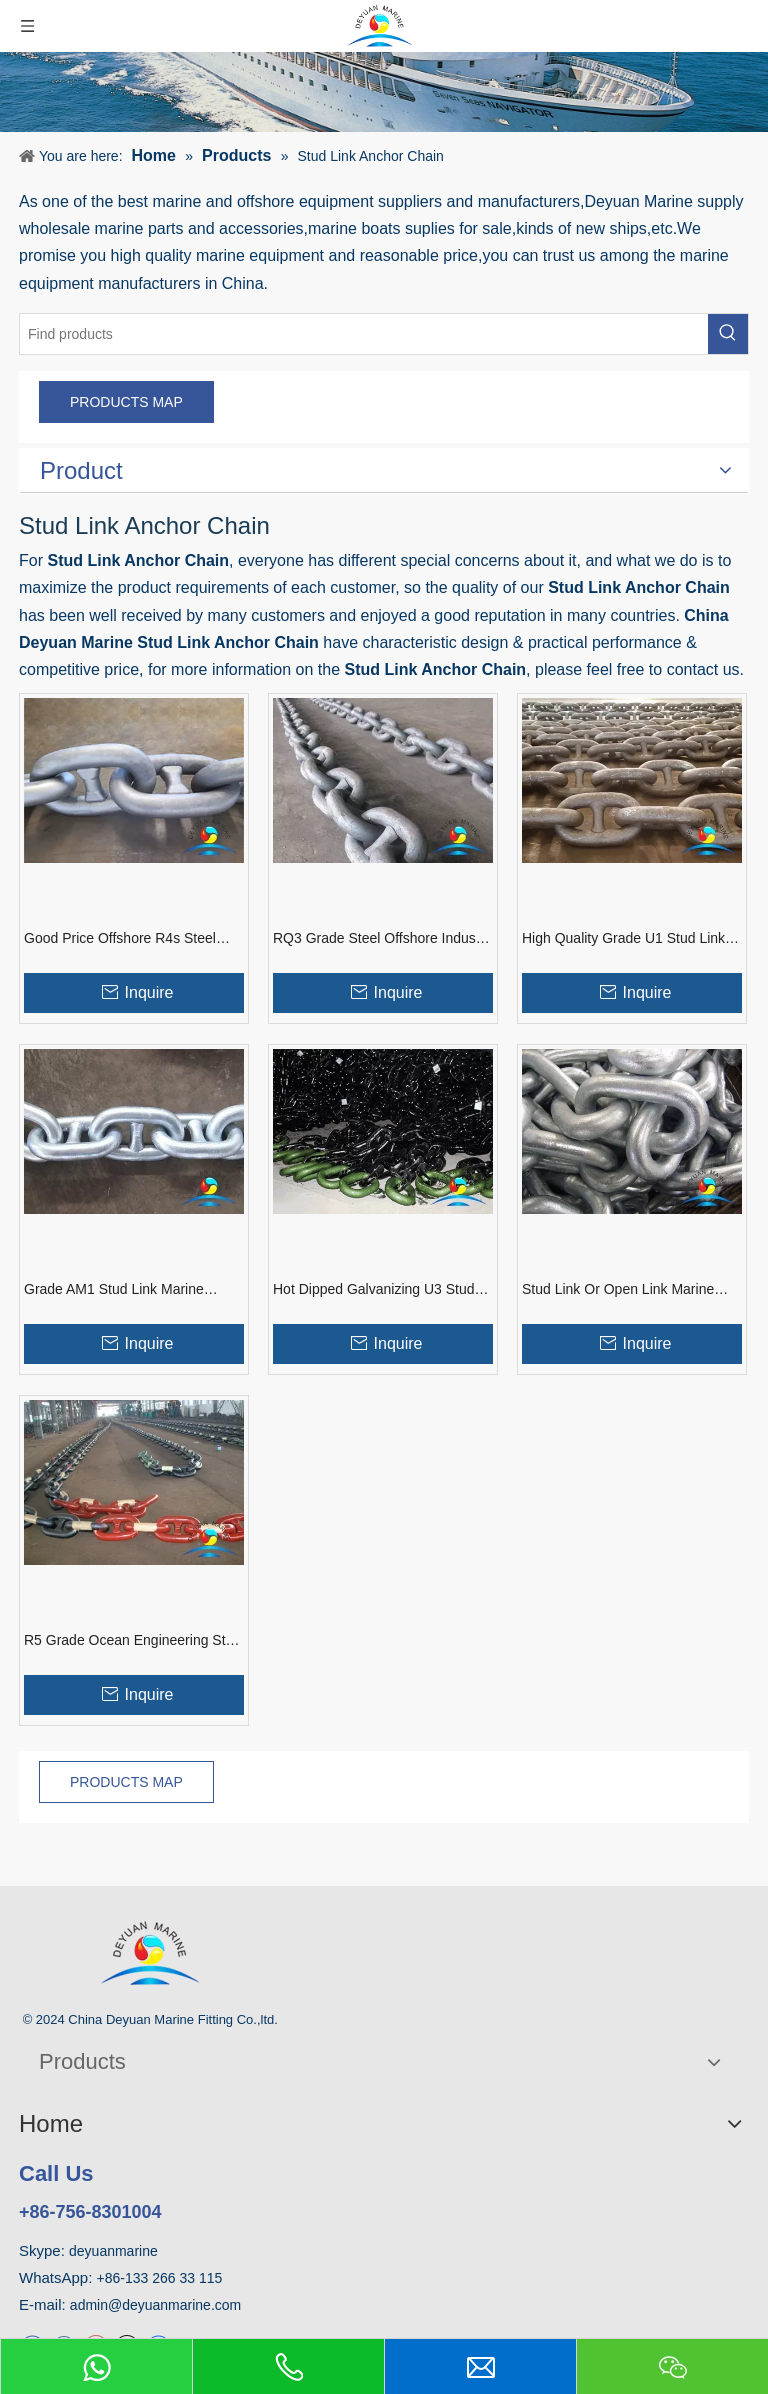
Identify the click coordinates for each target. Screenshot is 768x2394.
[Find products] (364, 334)
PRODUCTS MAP (126, 402)
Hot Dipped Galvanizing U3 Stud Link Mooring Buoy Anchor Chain (375, 1290)
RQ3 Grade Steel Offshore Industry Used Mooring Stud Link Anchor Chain (382, 939)
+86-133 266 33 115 (160, 2278)
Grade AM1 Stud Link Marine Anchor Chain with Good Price (118, 1290)
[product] (384, 92)
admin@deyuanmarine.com (155, 2305)
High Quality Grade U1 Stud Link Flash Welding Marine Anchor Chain (623, 939)
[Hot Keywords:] (728, 334)
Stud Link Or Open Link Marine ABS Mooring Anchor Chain (618, 1290)
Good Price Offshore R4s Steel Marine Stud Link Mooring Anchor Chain (127, 939)
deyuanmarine (113, 2251)
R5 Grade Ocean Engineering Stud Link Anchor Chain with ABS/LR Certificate (132, 1641)
